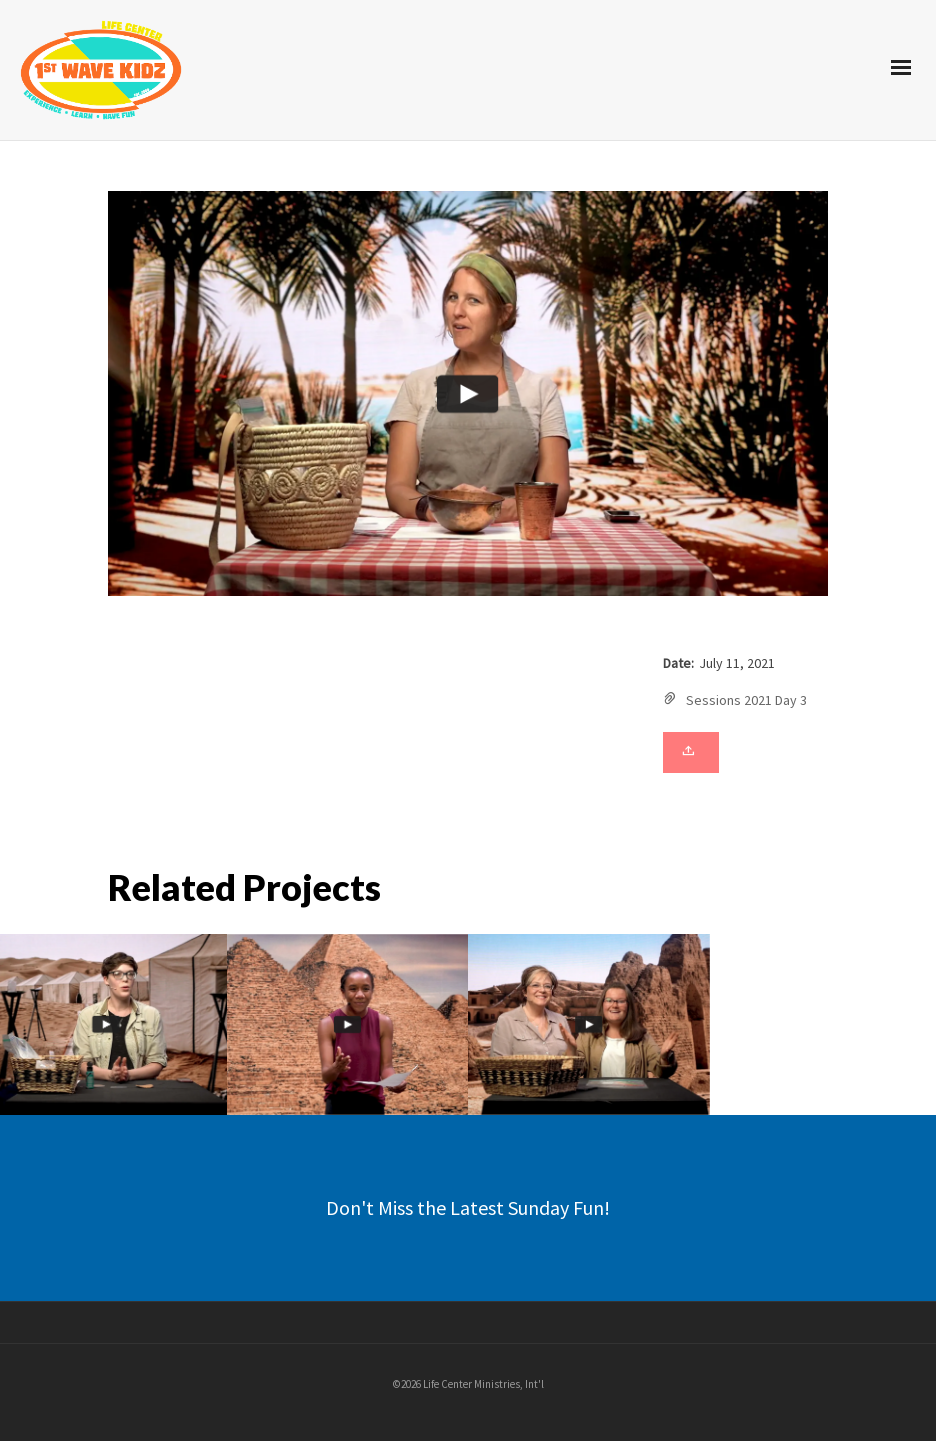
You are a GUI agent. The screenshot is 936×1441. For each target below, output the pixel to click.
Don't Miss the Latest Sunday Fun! (468, 1207)
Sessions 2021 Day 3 (746, 700)
